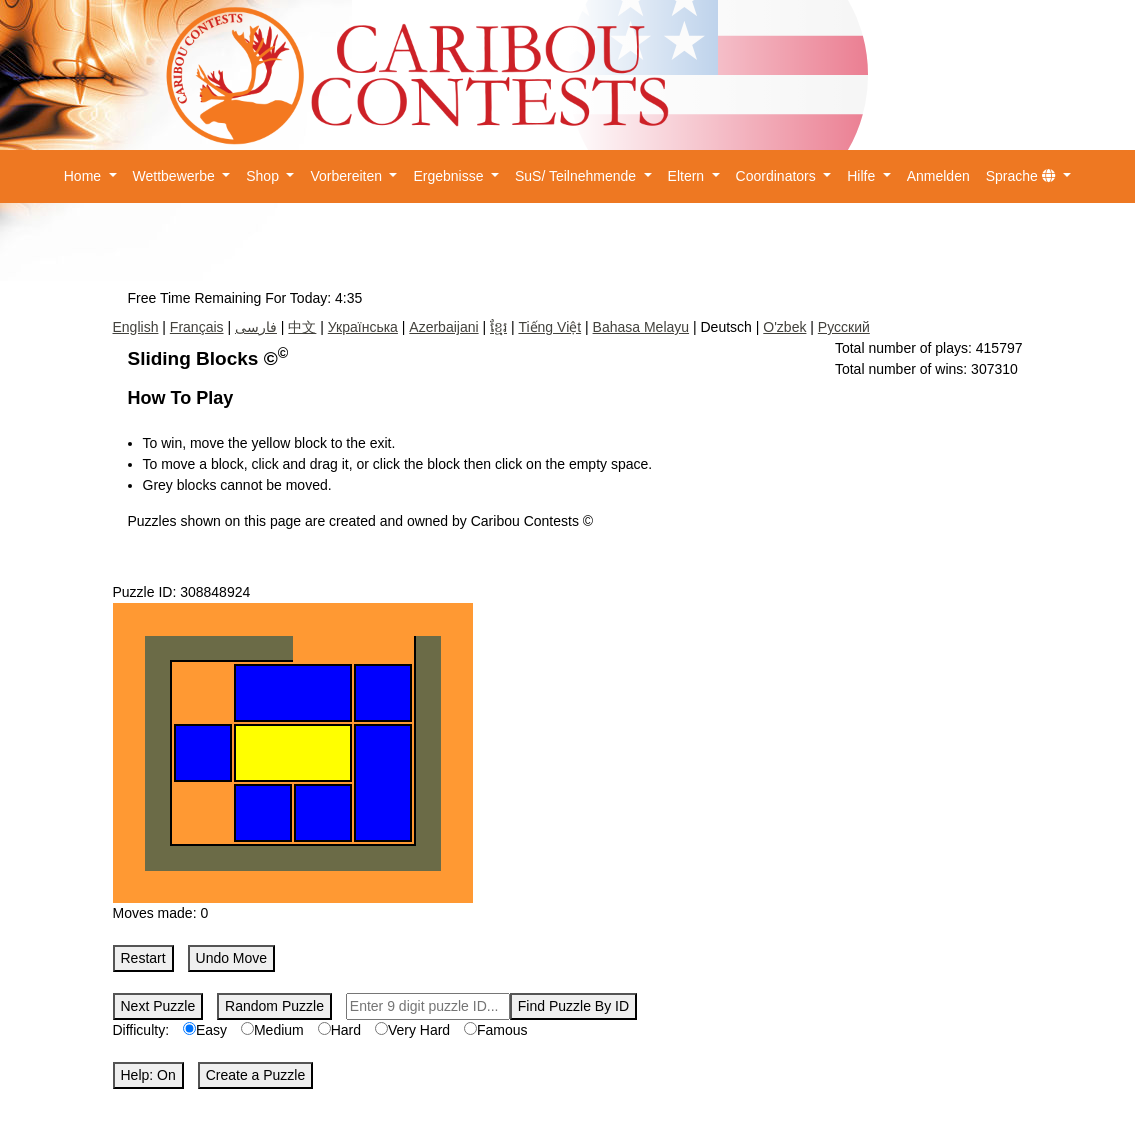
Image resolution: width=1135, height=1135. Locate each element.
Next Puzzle (158, 1006)
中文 (302, 327)
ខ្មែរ (498, 327)
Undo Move (232, 958)
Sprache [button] (1023, 176)
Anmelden (938, 176)
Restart (143, 958)
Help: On (148, 1075)
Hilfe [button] (863, 176)
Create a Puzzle (256, 1075)
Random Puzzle (274, 1006)
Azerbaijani (443, 327)
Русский (844, 327)
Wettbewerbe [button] (176, 176)
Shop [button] (264, 176)
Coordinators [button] (778, 176)
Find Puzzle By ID (573, 1006)
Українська (363, 327)
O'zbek (784, 327)
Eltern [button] (688, 176)
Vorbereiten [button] (348, 176)
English (136, 327)
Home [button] (84, 176)
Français (197, 327)
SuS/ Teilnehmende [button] (577, 176)
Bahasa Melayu (641, 327)
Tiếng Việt (549, 327)
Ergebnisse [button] (450, 176)
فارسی (256, 327)
